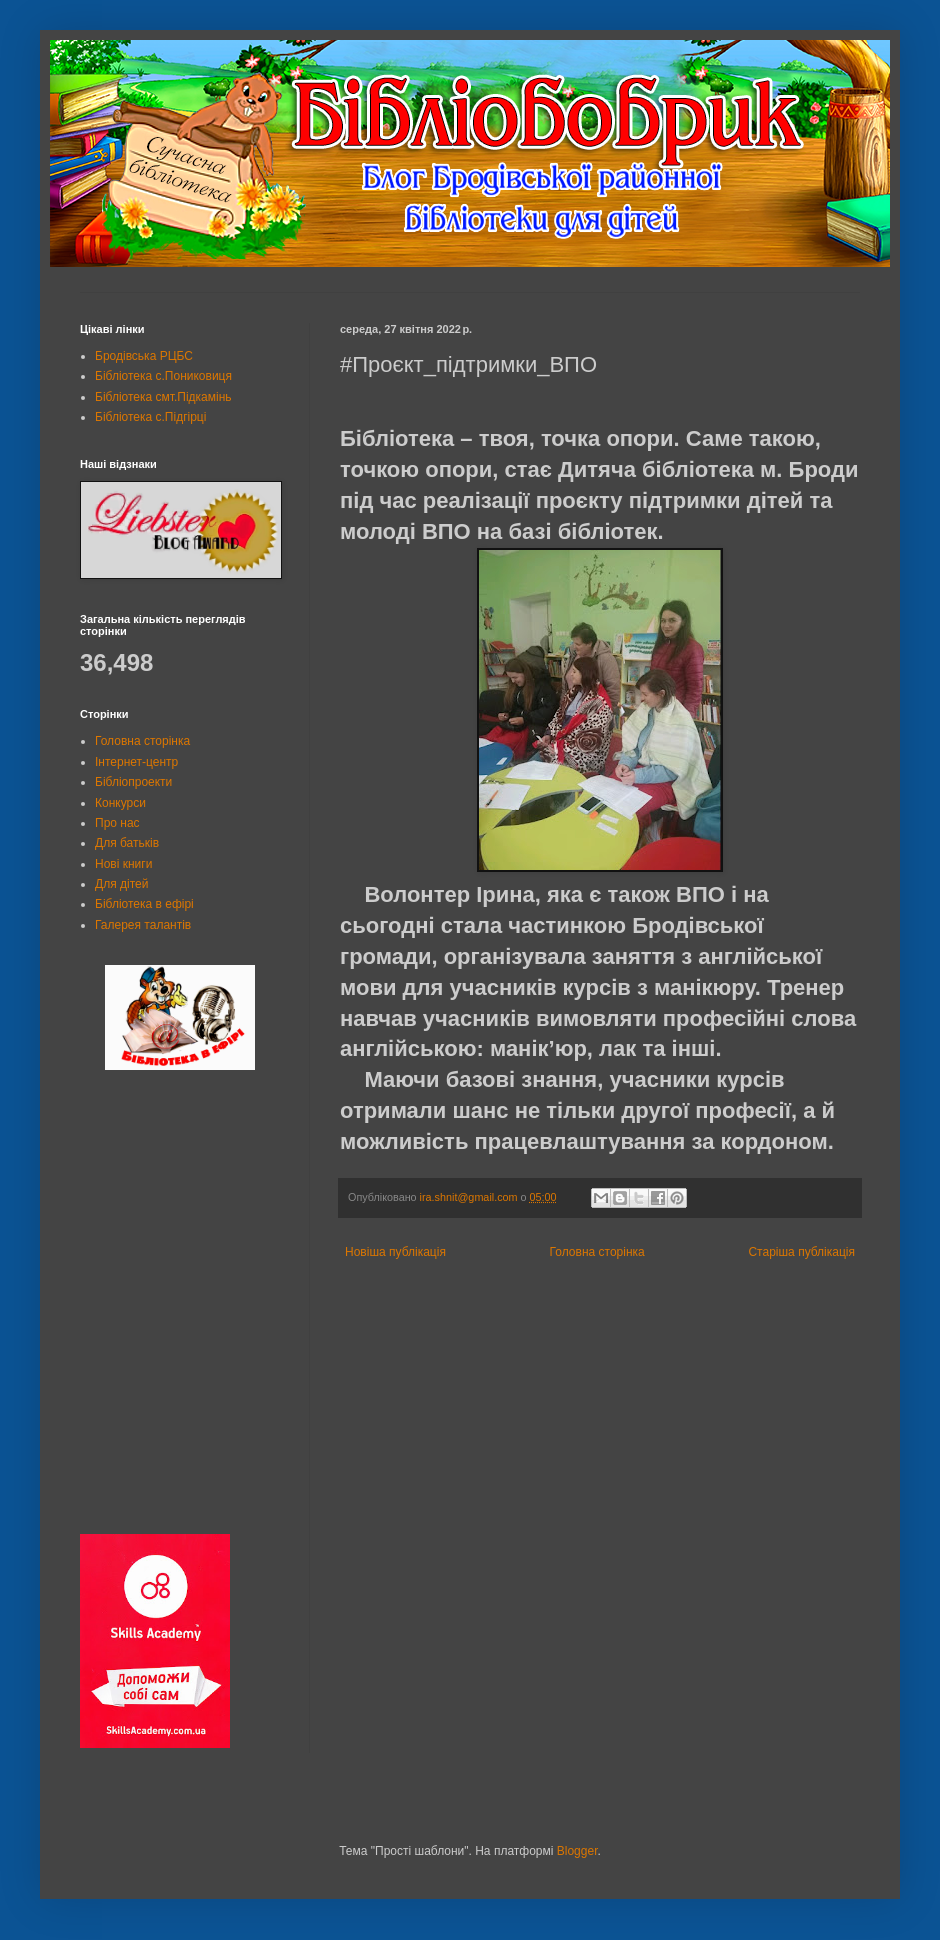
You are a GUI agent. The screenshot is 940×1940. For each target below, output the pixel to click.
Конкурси (120, 803)
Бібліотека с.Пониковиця (163, 376)
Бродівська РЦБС (144, 356)
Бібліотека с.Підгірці (150, 417)
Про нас (117, 823)
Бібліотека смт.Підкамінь (163, 397)
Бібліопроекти (133, 782)
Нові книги (123, 864)
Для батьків (127, 843)
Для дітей (121, 884)
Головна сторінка (597, 1252)
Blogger (577, 1851)
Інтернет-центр (136, 762)
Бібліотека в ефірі (144, 904)
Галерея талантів (143, 925)
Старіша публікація (801, 1252)
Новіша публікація (395, 1252)
